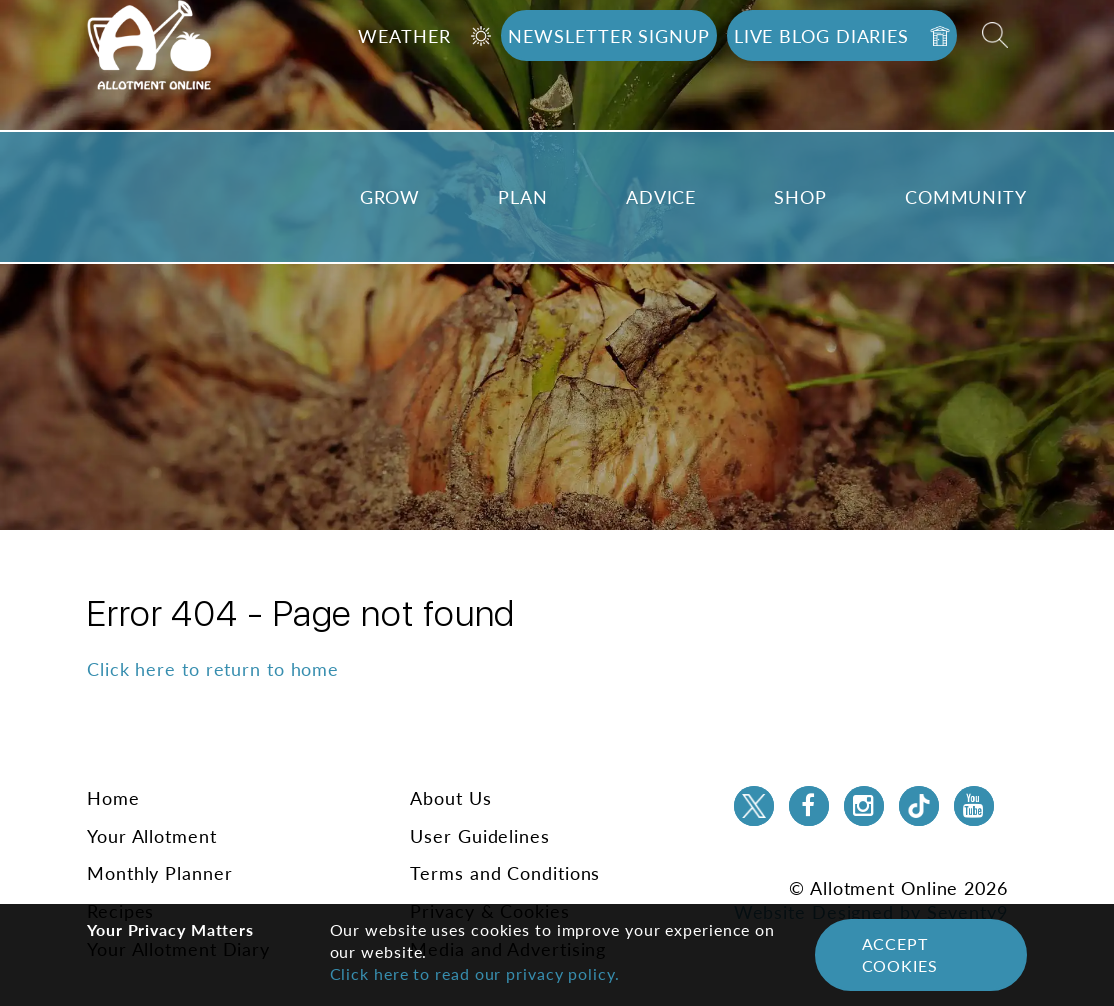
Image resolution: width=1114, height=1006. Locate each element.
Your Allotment (152, 836)
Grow (390, 197)
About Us (450, 798)
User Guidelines (480, 836)
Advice (661, 197)
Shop (800, 197)
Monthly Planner (160, 873)
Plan (523, 197)
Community (966, 197)
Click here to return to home (213, 669)
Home (113, 798)
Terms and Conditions (505, 873)
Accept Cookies (900, 954)
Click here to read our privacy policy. (475, 973)
